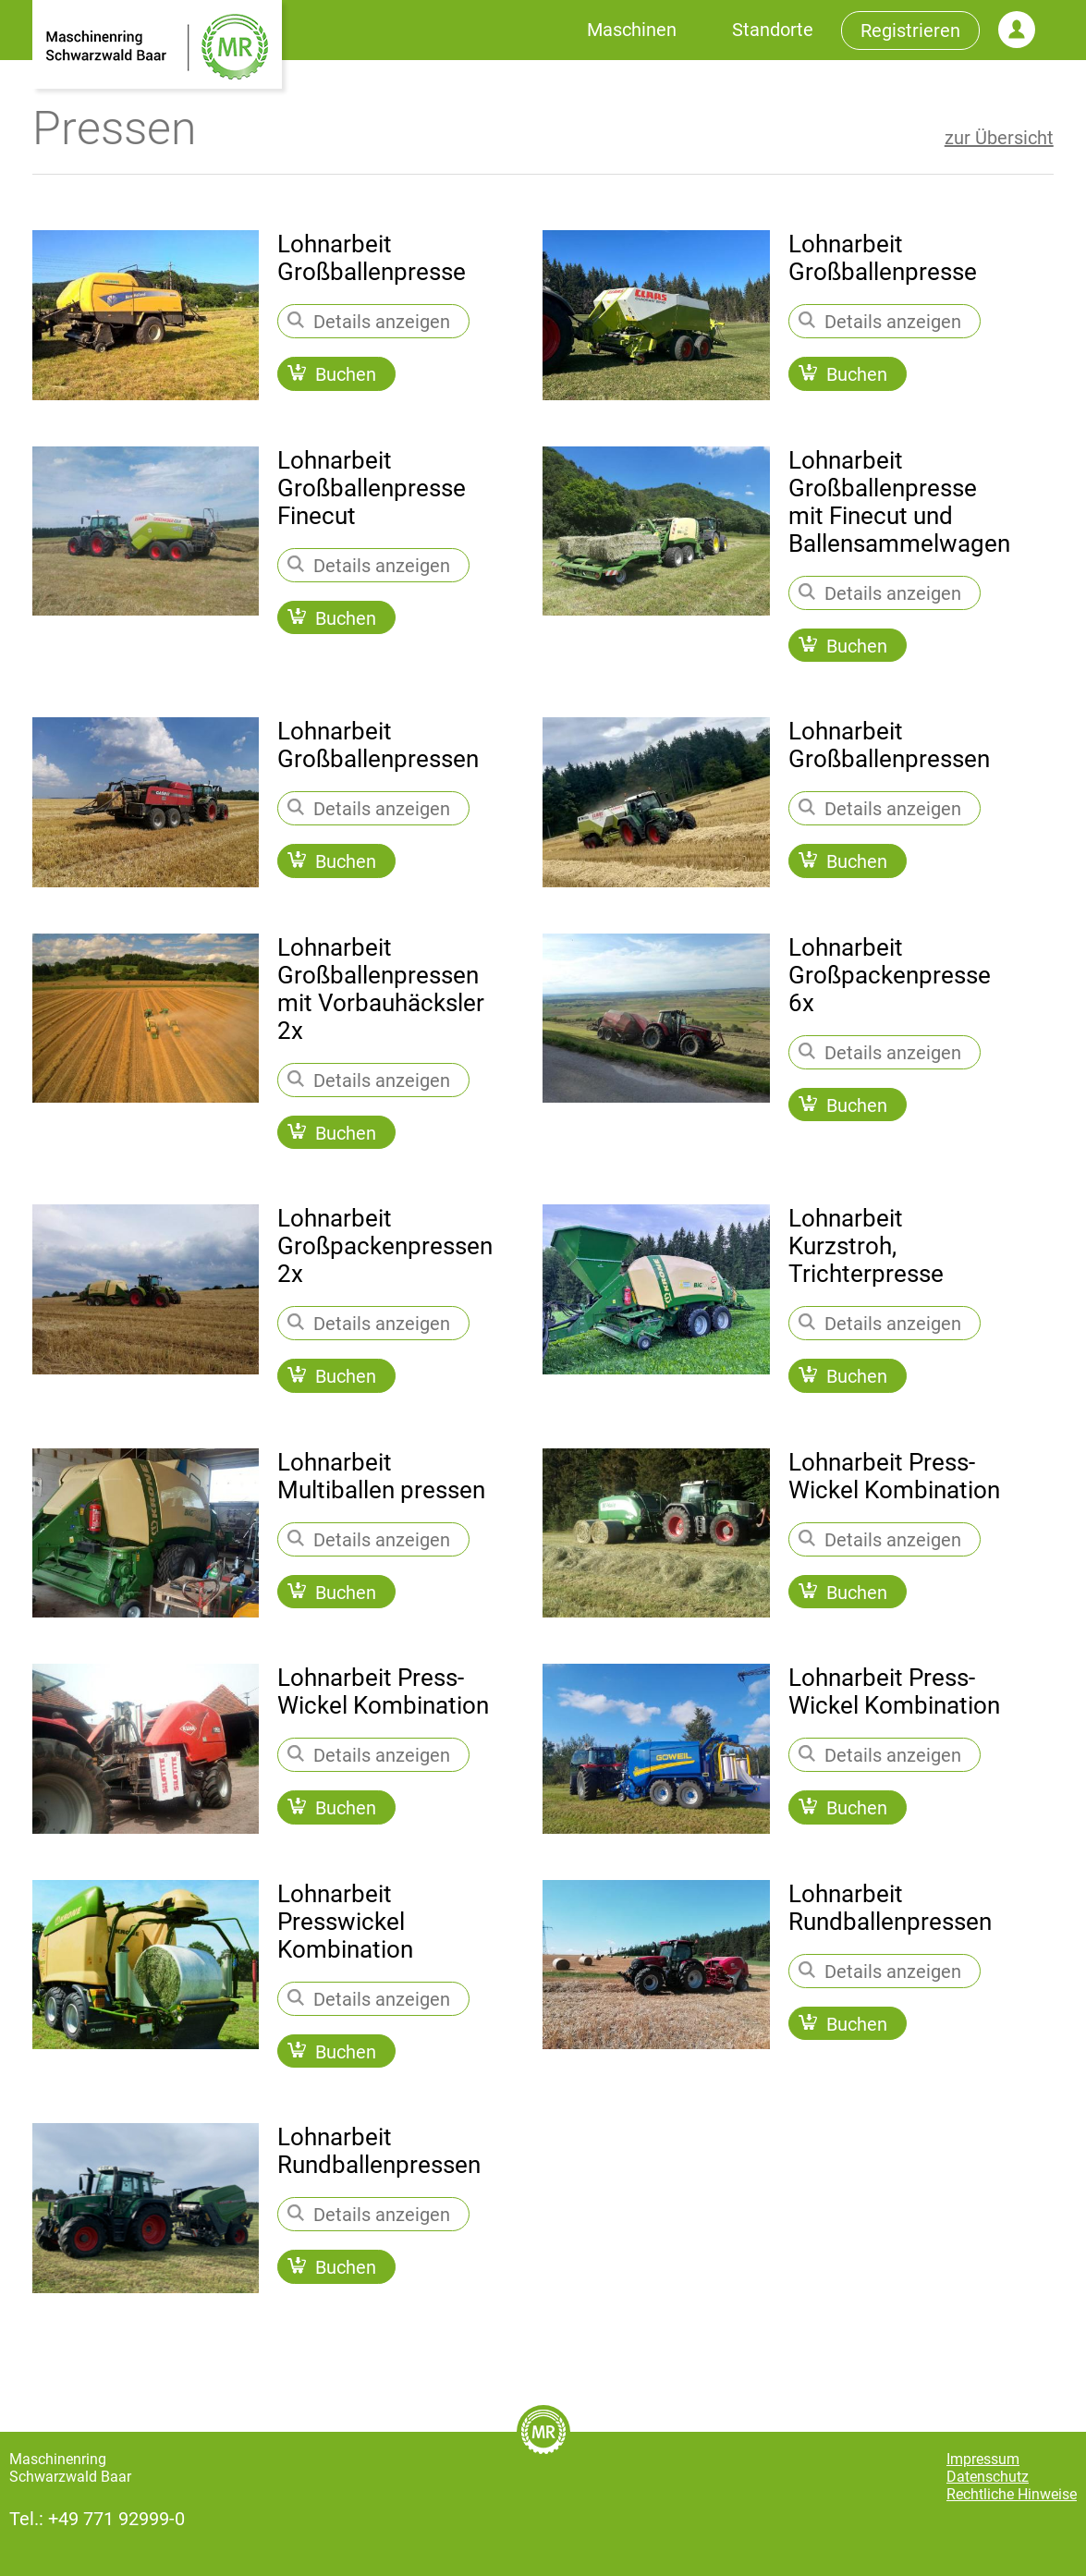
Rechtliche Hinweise (1011, 2494)
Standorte (772, 29)
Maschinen (632, 29)
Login (1016, 29)
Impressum (982, 2459)
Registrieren (910, 30)
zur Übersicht (999, 138)
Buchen (331, 374)
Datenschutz (987, 2476)
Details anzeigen (368, 322)
